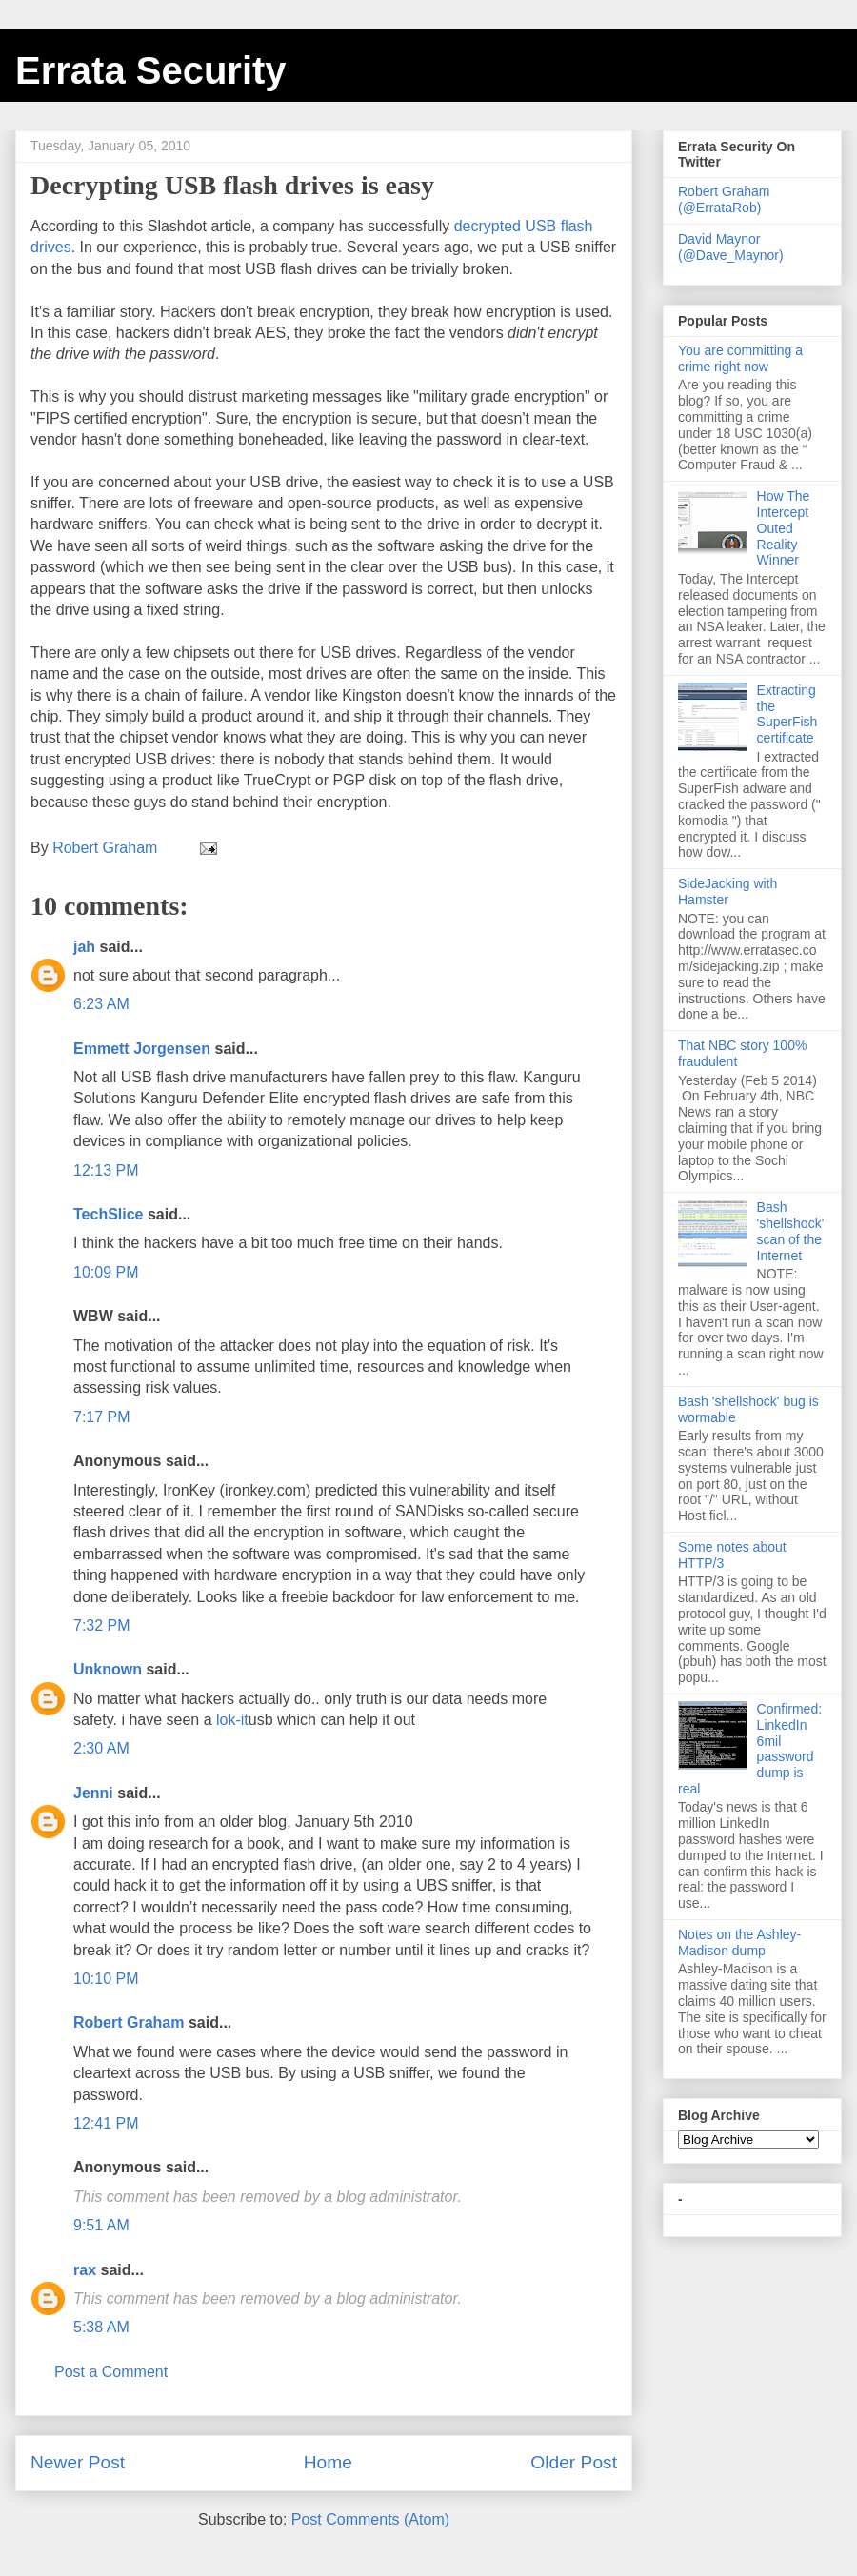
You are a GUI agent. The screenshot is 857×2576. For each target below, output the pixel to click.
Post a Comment (111, 2372)
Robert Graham (128, 2022)
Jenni (93, 1793)
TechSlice (108, 1214)
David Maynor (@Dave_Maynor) (731, 247)
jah (84, 947)
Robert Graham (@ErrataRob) (723, 199)
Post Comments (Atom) (370, 2519)
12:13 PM (105, 1170)
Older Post (573, 2462)
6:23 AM (101, 1004)
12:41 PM (105, 2123)
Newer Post (77, 2462)
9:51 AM (101, 2225)
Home (328, 2462)
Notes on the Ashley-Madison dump (739, 1942)
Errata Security (151, 70)
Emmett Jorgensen (141, 1048)
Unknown (107, 1669)
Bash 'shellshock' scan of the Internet (791, 1230)
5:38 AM (101, 2327)
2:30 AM (101, 1748)
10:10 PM (105, 1979)
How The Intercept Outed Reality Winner (783, 527)
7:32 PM (101, 1625)
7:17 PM (101, 1417)
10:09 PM (105, 1272)
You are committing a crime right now (740, 358)
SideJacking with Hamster (727, 891)
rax (84, 2270)
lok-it (232, 1720)
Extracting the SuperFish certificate (787, 714)
